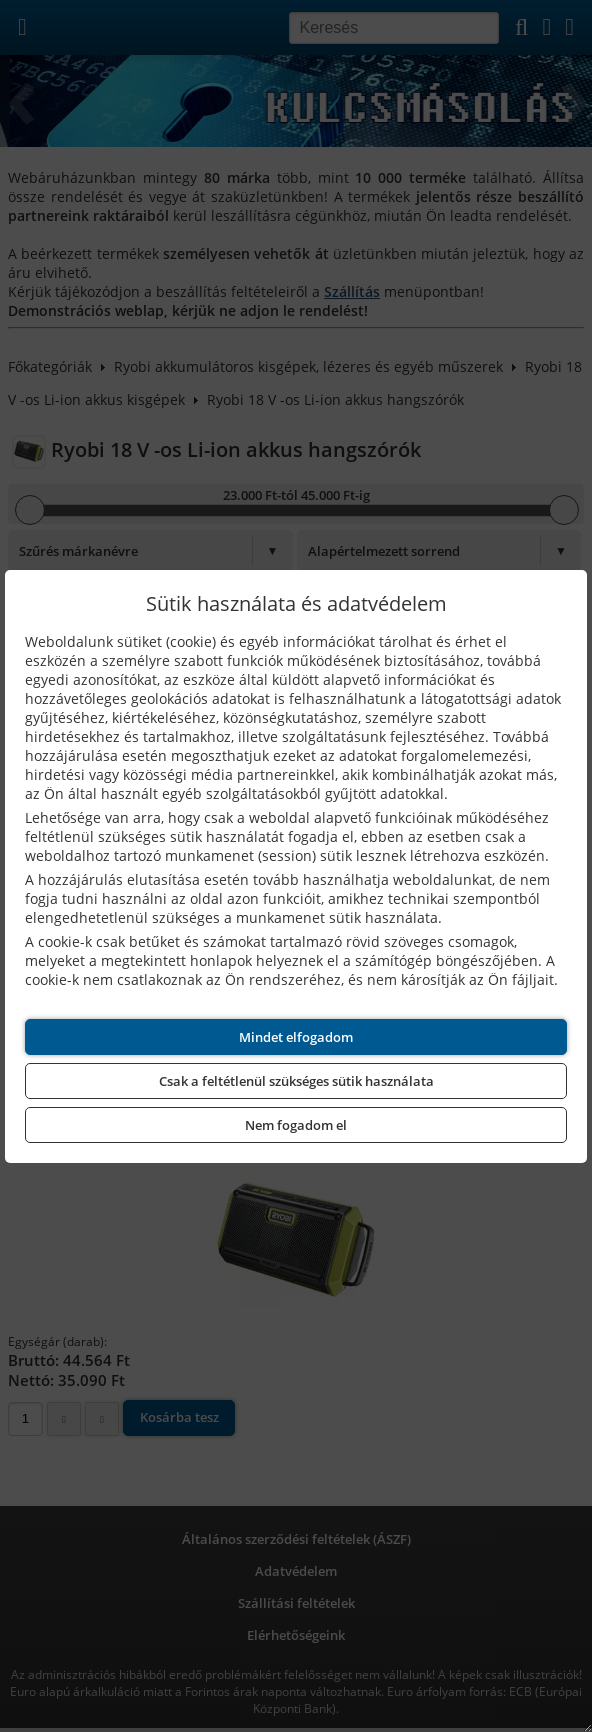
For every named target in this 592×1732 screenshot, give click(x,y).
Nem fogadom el (296, 1125)
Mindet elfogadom (296, 1037)
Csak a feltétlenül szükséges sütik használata (296, 1081)
